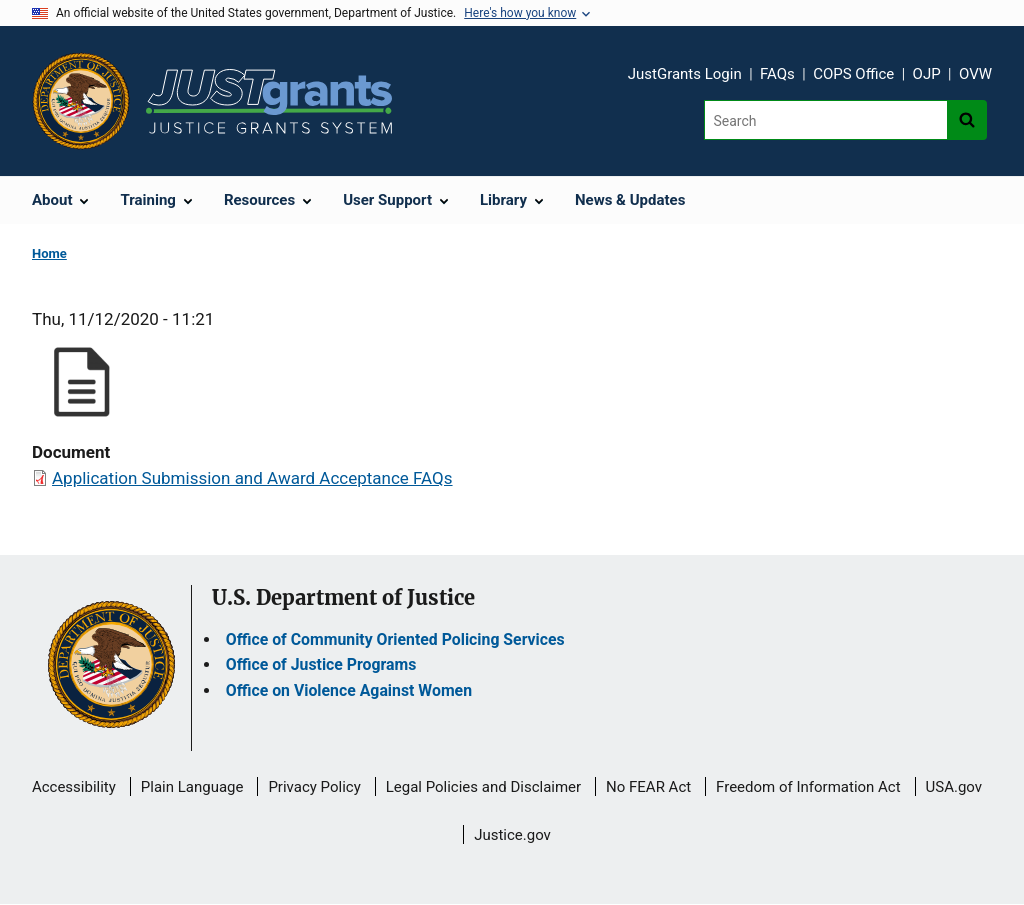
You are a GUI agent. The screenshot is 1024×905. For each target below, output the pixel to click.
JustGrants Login (685, 74)
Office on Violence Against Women (349, 690)
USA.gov (954, 787)
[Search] (825, 120)
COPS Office (853, 74)
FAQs (777, 74)
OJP (927, 74)
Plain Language (192, 787)
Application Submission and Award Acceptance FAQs (252, 478)
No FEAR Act (648, 787)
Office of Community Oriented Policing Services (395, 639)
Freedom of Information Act (808, 787)
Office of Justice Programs (321, 664)
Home (49, 253)
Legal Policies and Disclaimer (483, 787)
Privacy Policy (314, 787)
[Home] (269, 101)
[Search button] (967, 120)
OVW (975, 74)
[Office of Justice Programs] (81, 101)
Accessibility (74, 787)
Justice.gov (512, 835)
